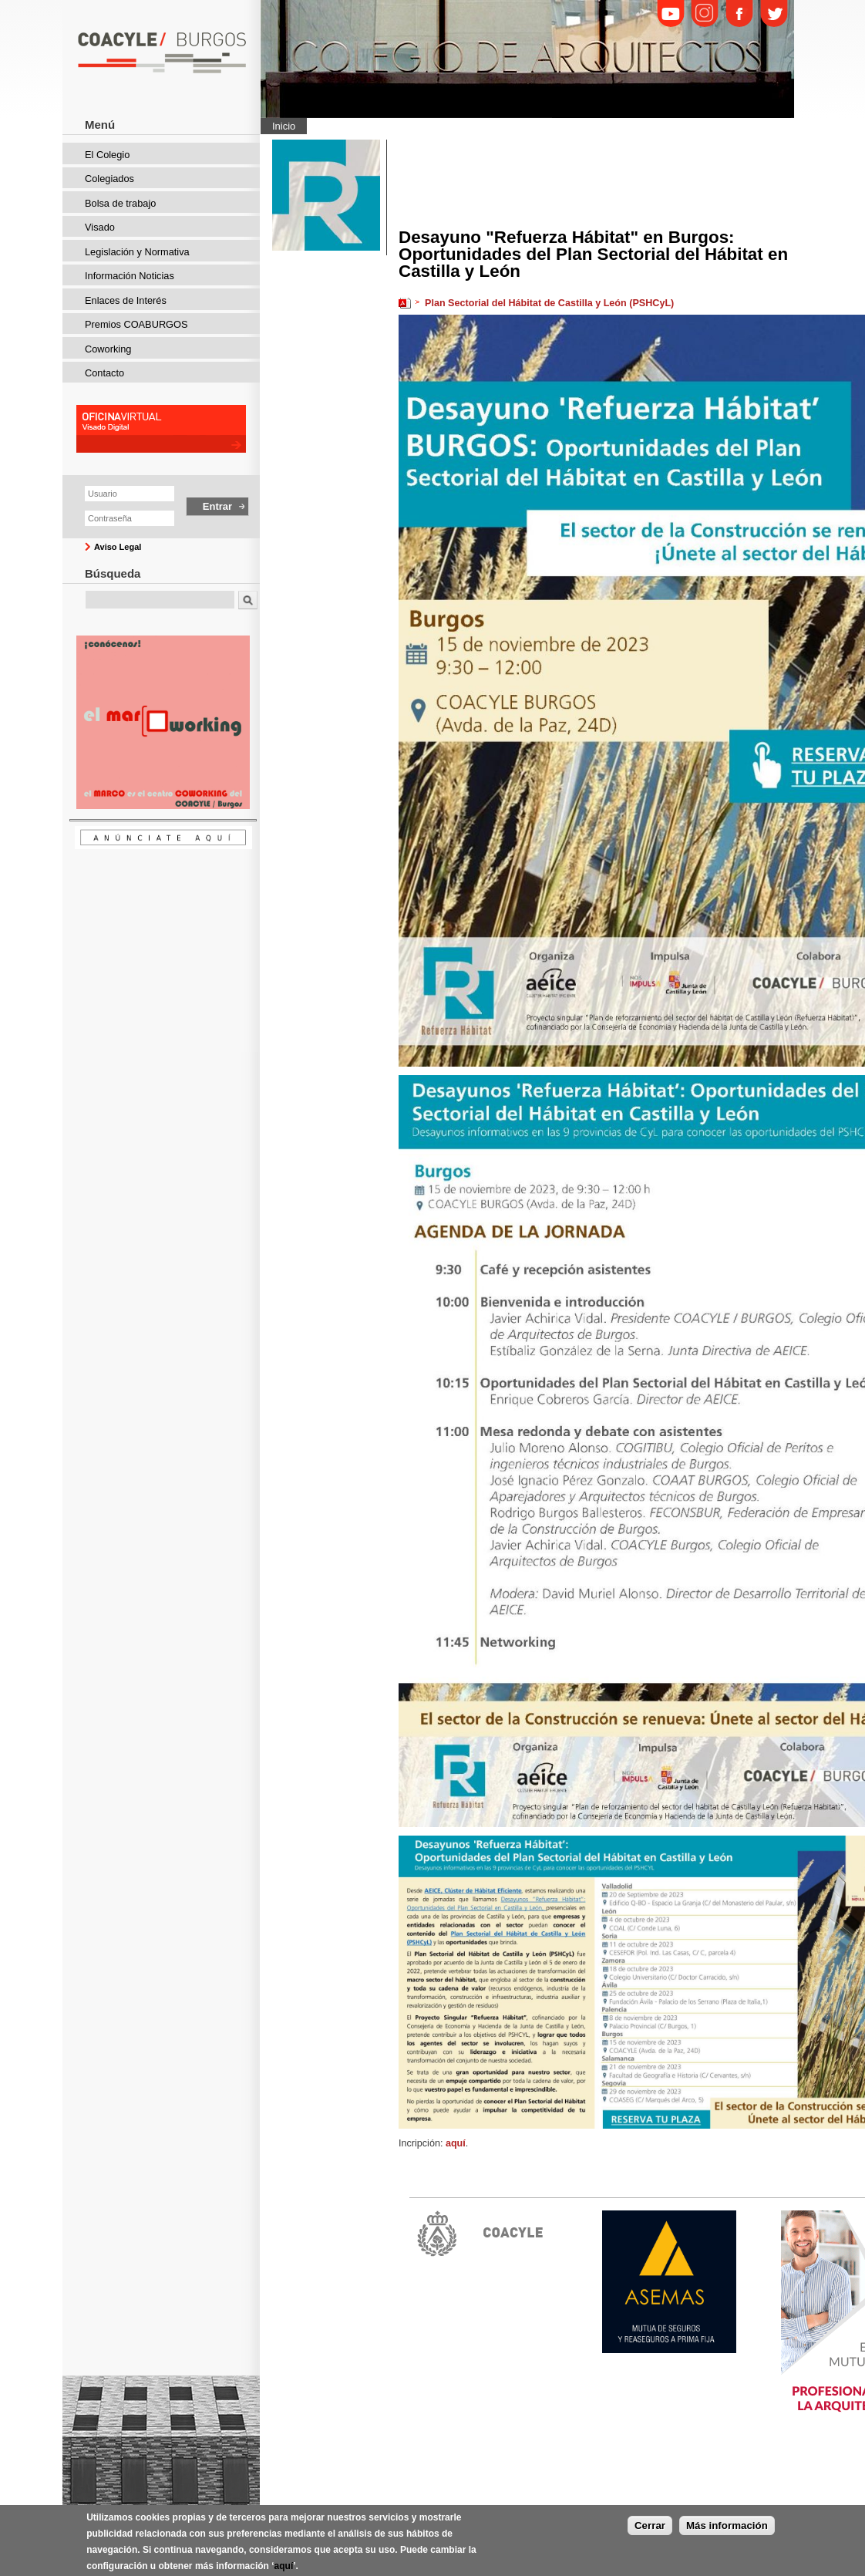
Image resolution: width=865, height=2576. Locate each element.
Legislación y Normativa (137, 252)
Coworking (108, 349)
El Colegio (107, 154)
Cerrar (649, 2533)
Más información (727, 2533)
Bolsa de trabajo (120, 203)
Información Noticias (129, 276)
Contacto (104, 373)
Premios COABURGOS (136, 324)
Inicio (283, 126)
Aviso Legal (117, 546)
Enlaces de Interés (126, 300)
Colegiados (109, 178)
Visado (100, 227)
